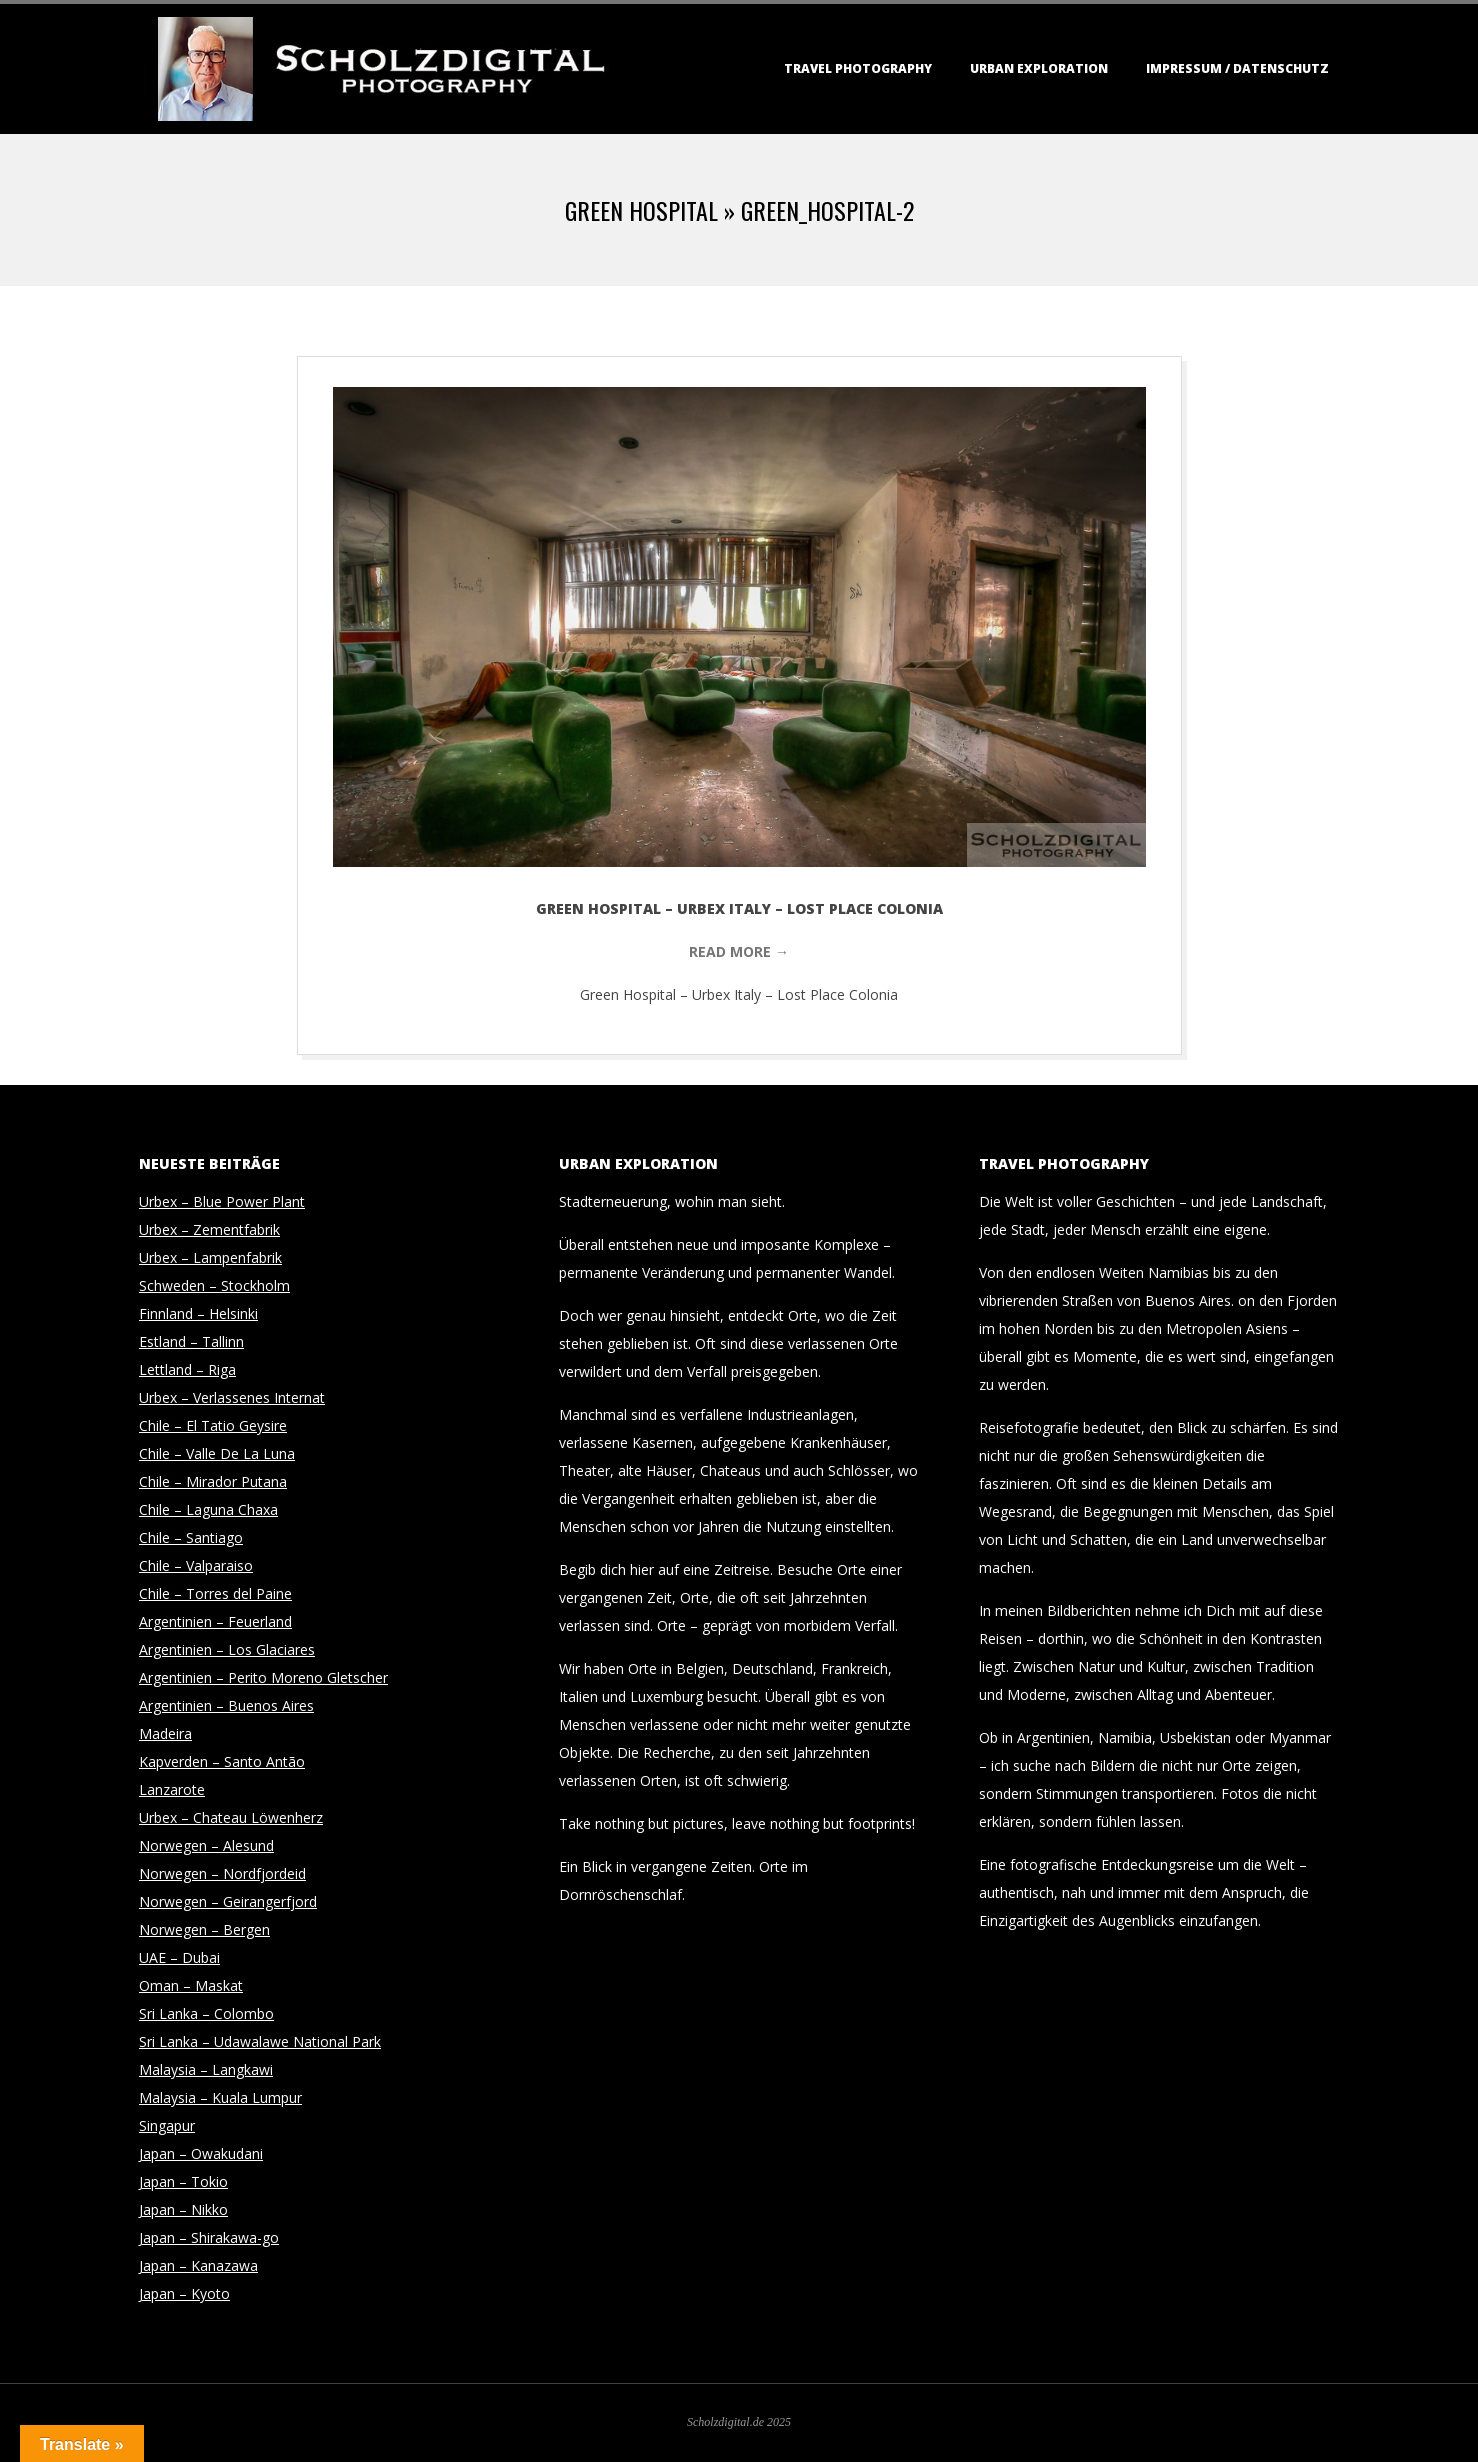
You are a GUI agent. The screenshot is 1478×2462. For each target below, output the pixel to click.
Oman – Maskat (191, 1985)
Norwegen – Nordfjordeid (222, 1873)
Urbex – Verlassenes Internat (232, 1397)
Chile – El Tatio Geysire (213, 1425)
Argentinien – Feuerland (215, 1621)
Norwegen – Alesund (206, 1845)
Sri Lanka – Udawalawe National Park (260, 2041)
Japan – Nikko (183, 2209)
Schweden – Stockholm (214, 1285)
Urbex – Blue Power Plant (222, 1201)
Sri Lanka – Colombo (206, 2013)
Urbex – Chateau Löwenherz (231, 1817)
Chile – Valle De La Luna (217, 1453)
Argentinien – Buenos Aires (226, 1705)
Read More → (739, 951)
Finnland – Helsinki (198, 1313)
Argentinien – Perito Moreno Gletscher (263, 1677)
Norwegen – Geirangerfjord (228, 1901)
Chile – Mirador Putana (213, 1481)
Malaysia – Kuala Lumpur (220, 2097)
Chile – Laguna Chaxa (208, 1509)
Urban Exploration (1039, 68)
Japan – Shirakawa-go (209, 2237)
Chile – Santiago (191, 1537)
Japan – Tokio (183, 2181)
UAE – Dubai (179, 1957)
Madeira (165, 1733)
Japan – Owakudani (201, 2153)
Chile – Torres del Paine (215, 1593)
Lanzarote (172, 1789)
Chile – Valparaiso (196, 1565)
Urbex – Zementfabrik (209, 1229)
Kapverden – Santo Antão (222, 1761)
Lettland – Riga (187, 1369)
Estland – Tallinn (191, 1341)
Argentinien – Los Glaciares (227, 1649)
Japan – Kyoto (184, 2293)
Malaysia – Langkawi (206, 2069)
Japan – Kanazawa (198, 2265)
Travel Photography (858, 68)
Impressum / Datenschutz (1237, 68)
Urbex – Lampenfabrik (210, 1257)
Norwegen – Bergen (204, 1929)
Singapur (167, 2125)
